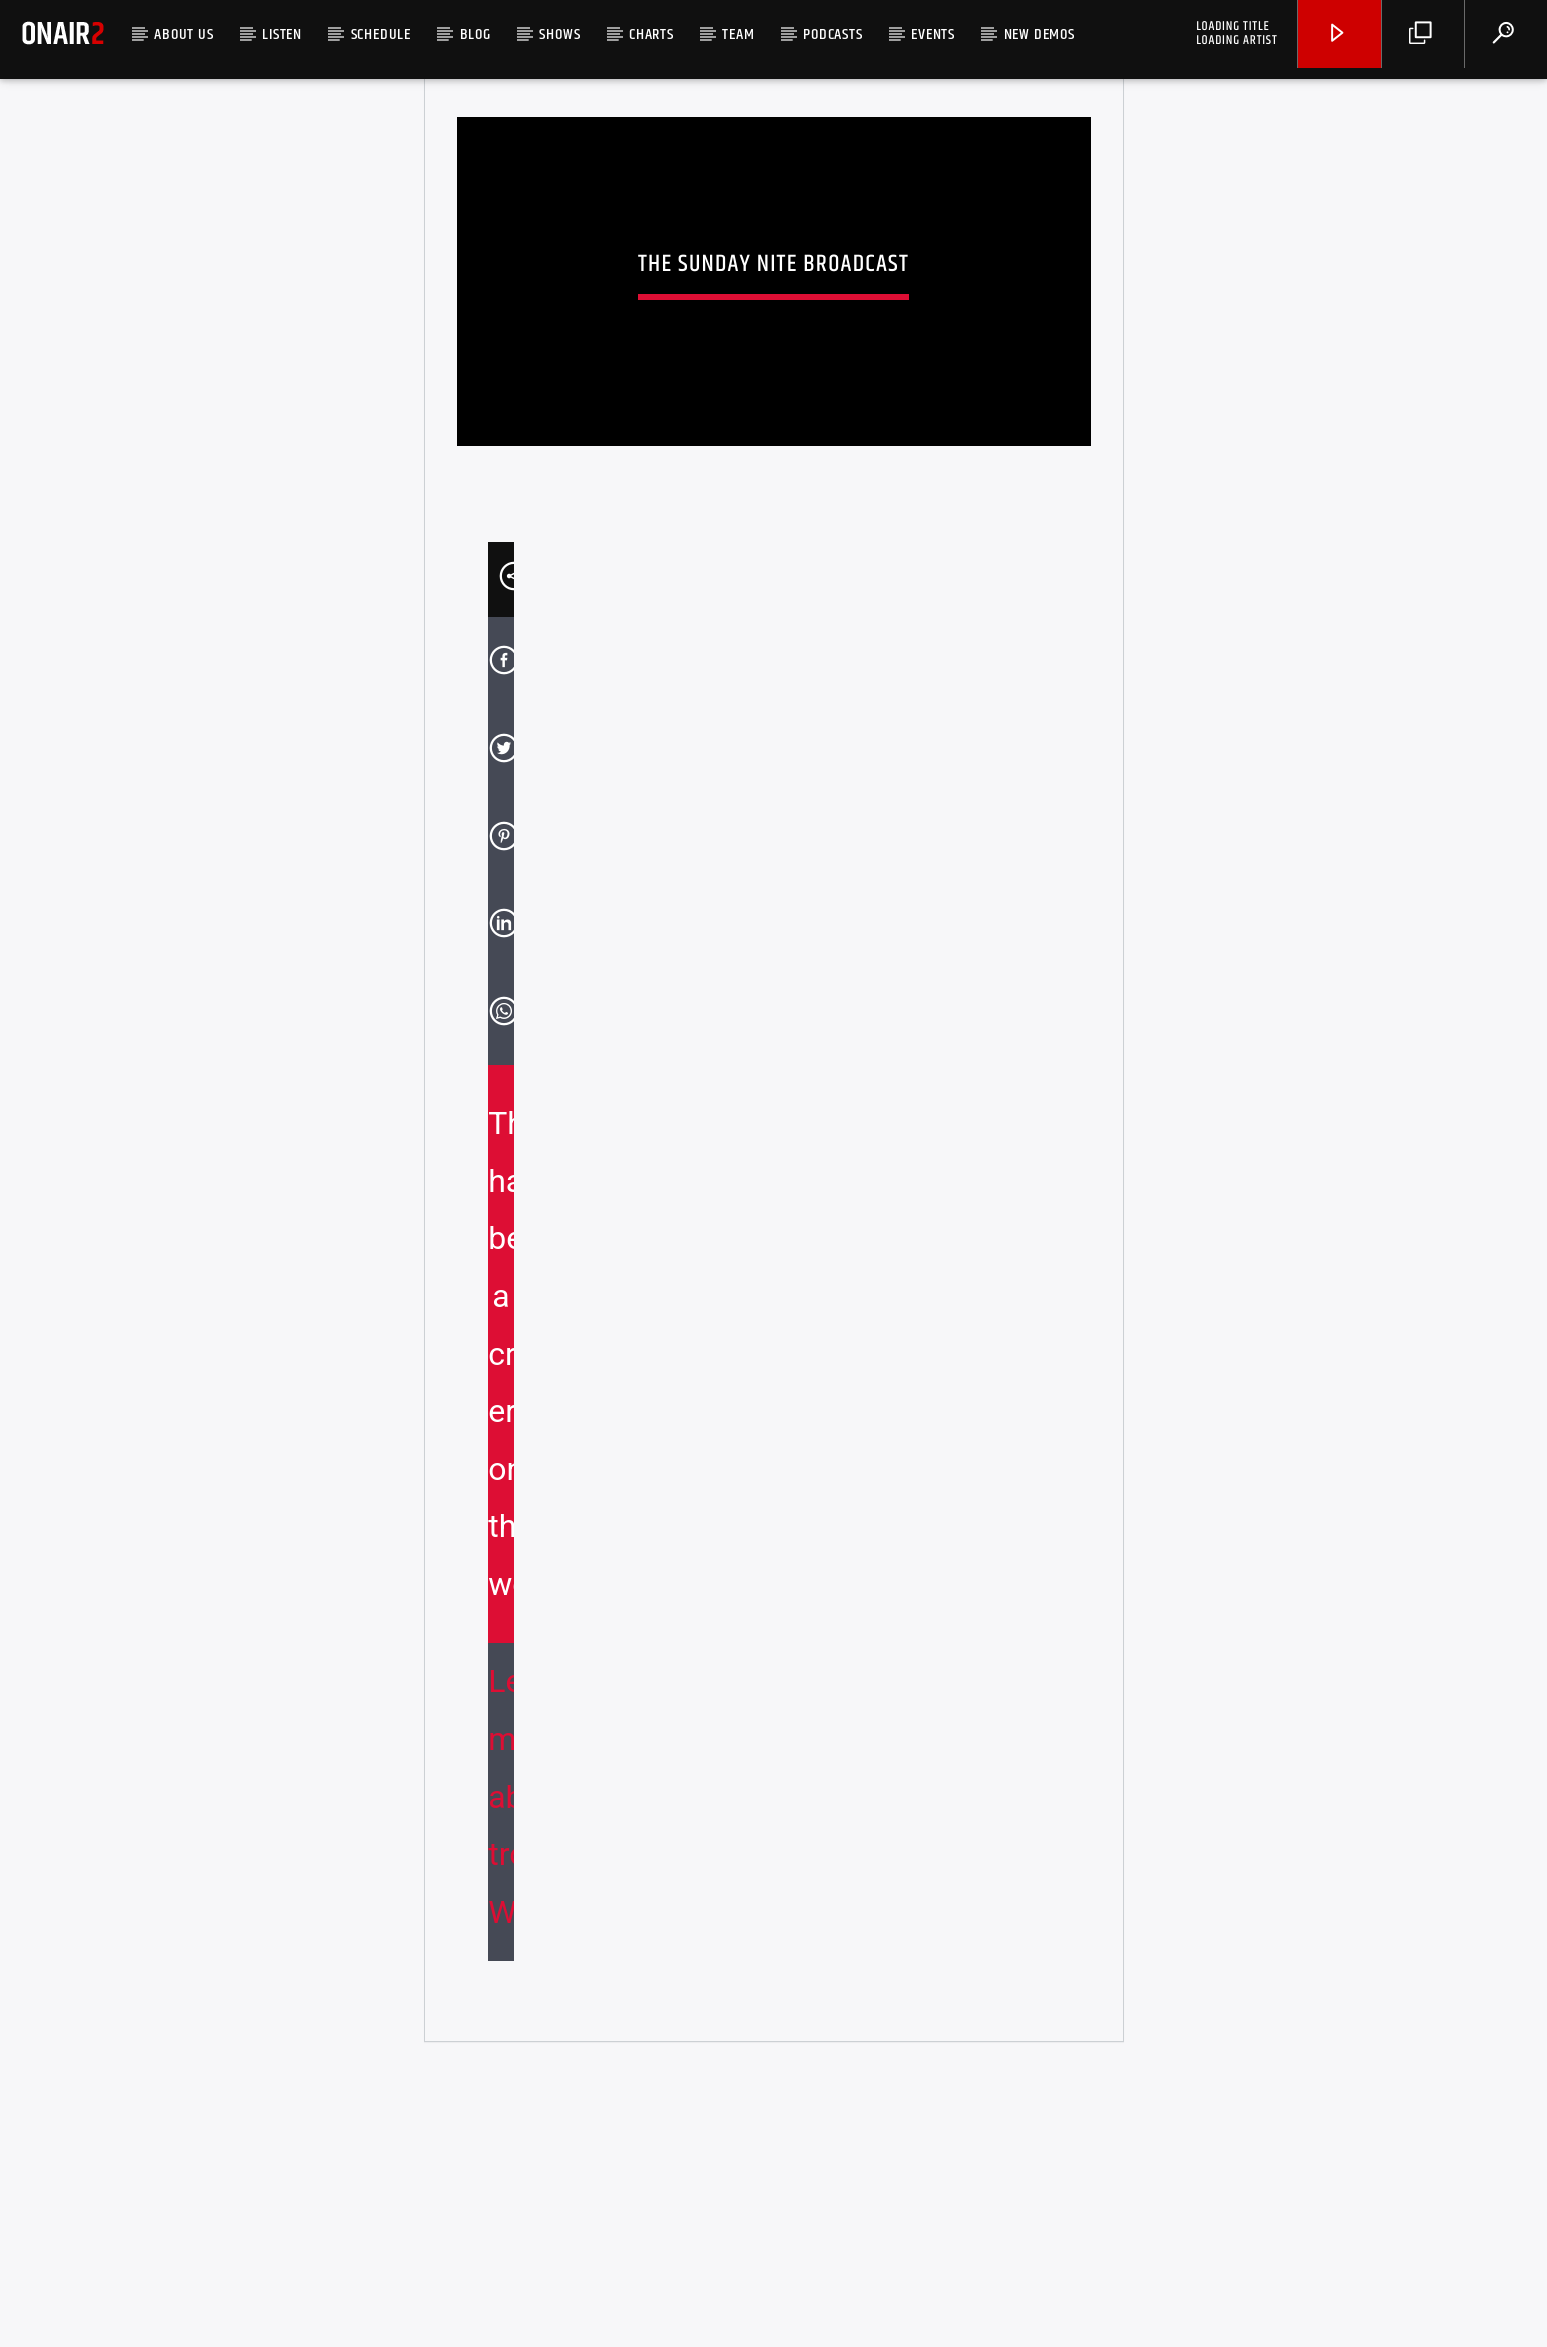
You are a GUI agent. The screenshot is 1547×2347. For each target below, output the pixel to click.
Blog (475, 34)
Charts (651, 34)
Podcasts (832, 34)
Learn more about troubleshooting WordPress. (501, 2069)
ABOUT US (183, 34)
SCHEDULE (381, 34)
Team (738, 34)
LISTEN (282, 34)
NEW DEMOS (1039, 34)
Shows (559, 34)
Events (933, 34)
